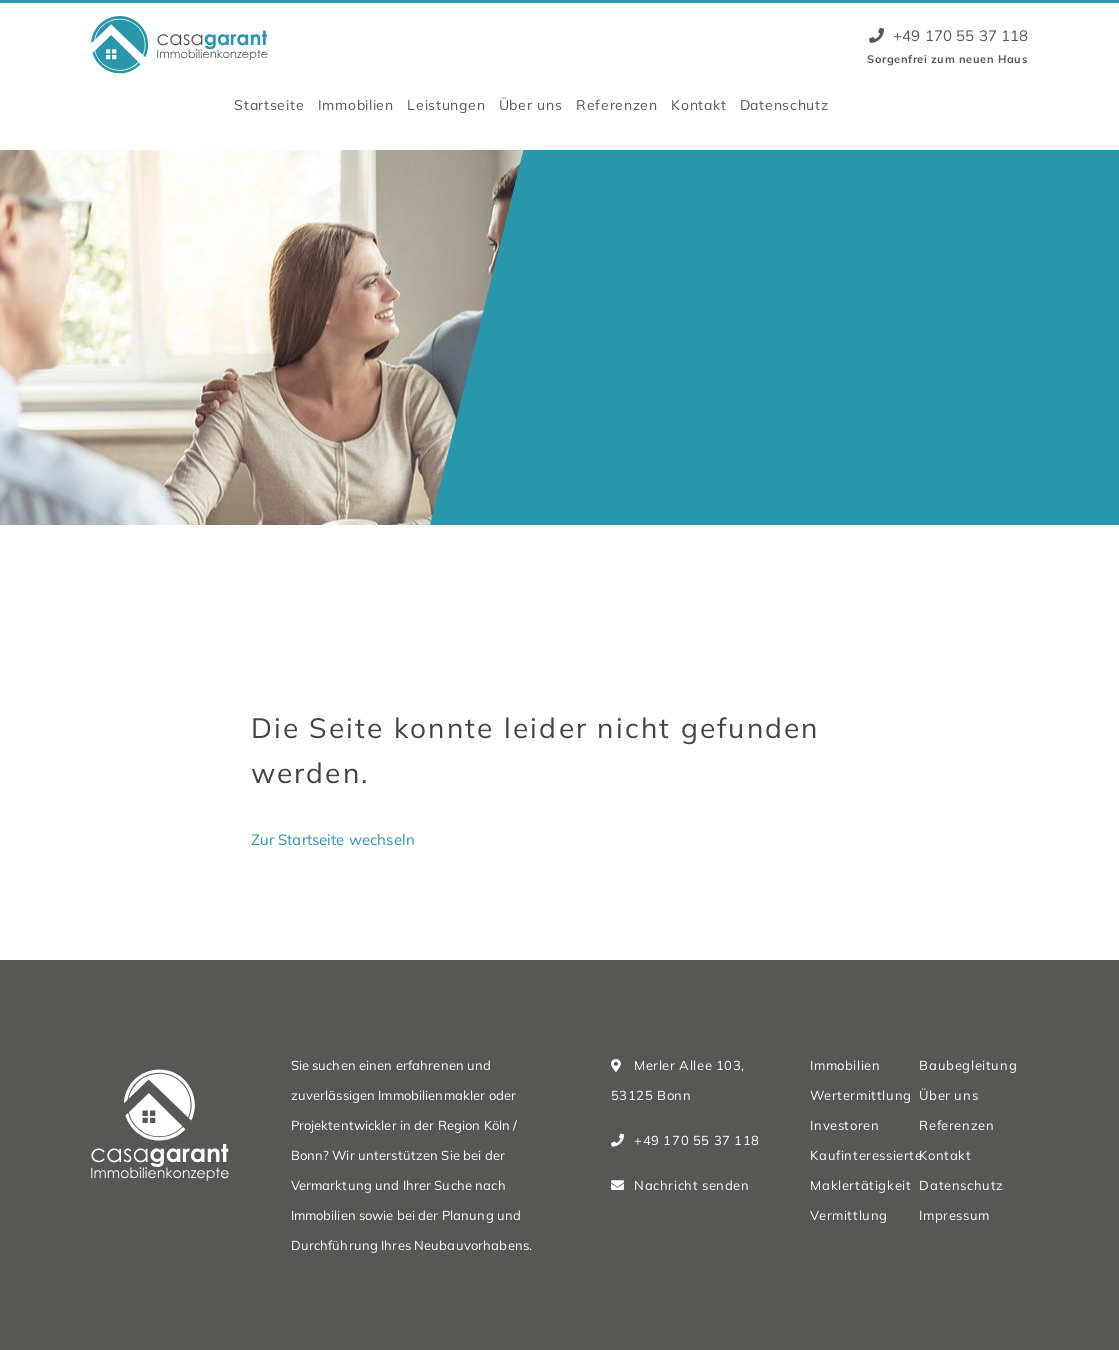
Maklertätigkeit (860, 1185)
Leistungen (446, 104)
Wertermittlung (860, 1095)
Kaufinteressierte (866, 1155)
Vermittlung (848, 1215)
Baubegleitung (968, 1065)
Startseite (269, 104)
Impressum (954, 1215)
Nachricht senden (691, 1185)
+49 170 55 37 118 (948, 35)
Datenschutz (784, 104)
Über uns (531, 104)
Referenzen (617, 104)
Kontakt (698, 104)
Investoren (844, 1125)
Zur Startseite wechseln (333, 839)
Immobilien (356, 104)
